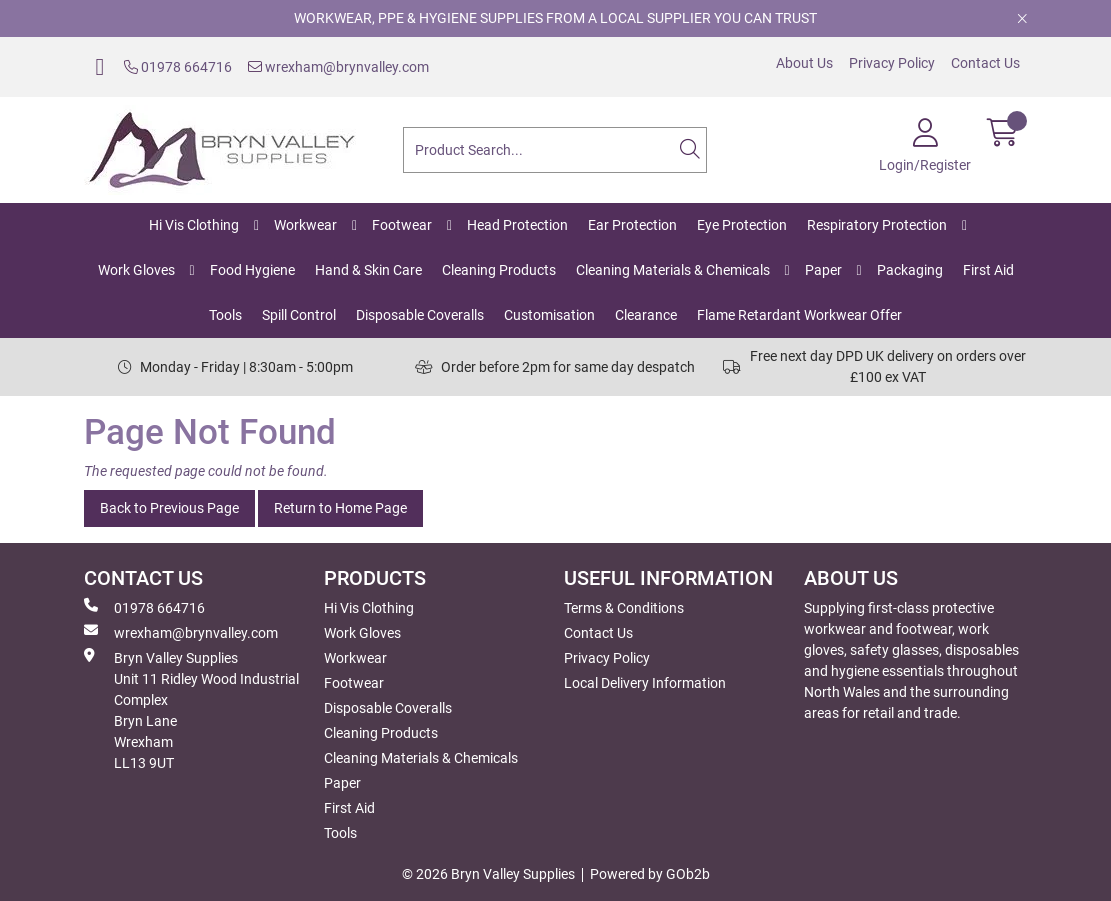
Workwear (305, 225)
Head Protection (517, 225)
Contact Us (985, 63)
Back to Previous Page (169, 508)
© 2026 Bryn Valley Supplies (488, 874)
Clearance (646, 315)
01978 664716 (178, 67)
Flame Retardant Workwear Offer (799, 315)
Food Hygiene (252, 270)
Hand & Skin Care (368, 270)
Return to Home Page (340, 508)
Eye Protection (742, 225)
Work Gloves (136, 270)
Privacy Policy (892, 63)
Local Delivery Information (645, 683)
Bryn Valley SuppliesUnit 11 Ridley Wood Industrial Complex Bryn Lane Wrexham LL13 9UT (191, 709)
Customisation (549, 315)
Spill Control (299, 315)
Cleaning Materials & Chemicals (673, 270)
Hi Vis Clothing (194, 225)
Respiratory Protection (877, 225)
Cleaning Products (499, 270)
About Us (804, 63)
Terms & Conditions (624, 608)
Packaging (910, 270)
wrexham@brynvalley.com (338, 67)
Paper (823, 270)
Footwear (402, 225)
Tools (225, 315)
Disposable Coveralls (420, 315)
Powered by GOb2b (650, 874)
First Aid (988, 270)
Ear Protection (632, 225)
